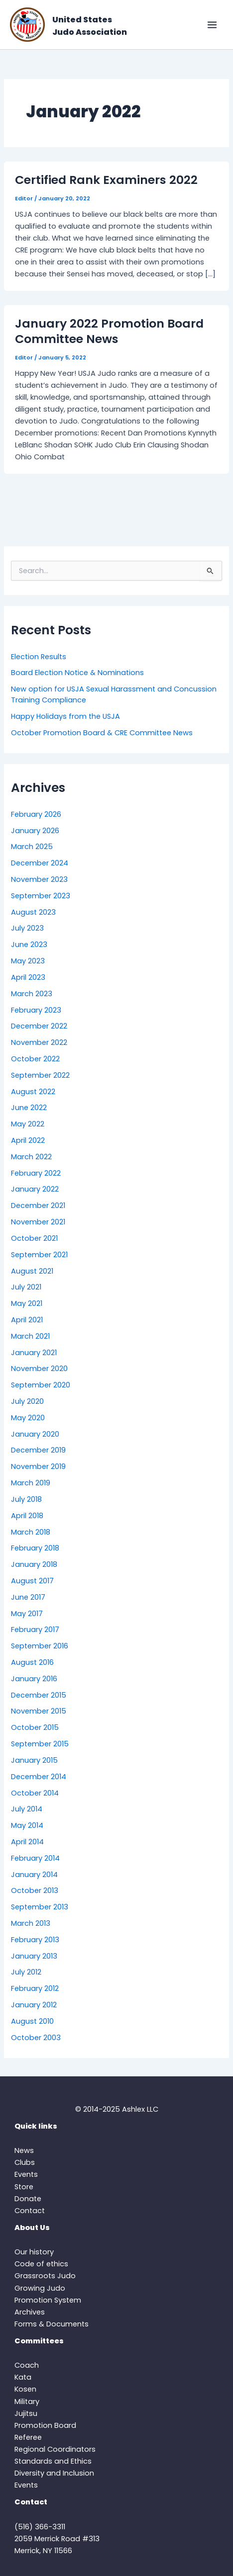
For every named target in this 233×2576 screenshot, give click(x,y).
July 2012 (26, 1972)
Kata (22, 2377)
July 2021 (26, 1287)
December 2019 (38, 1450)
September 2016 (39, 1646)
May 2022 (27, 1124)
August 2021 (32, 1271)
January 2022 (35, 1189)
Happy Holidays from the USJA (65, 716)
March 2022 (31, 1157)
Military (26, 2401)
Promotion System (47, 2300)
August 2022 (33, 1092)
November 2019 (38, 1466)
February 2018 (35, 1548)
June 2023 (29, 944)
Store (23, 2187)
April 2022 (28, 1140)
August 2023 (33, 912)
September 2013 (39, 1907)
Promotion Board (45, 2425)
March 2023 (31, 994)
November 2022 (39, 1042)
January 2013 (34, 1956)
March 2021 (30, 1336)
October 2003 (36, 2038)
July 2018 (26, 1499)
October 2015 (35, 1727)
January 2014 (34, 1875)
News (24, 2150)
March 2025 (32, 847)
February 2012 (35, 1988)
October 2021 (34, 1238)
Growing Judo (39, 2288)
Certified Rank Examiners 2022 (106, 180)
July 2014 (26, 1809)
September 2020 (40, 1385)
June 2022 (29, 1108)
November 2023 (39, 879)
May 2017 (27, 1614)
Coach (26, 2365)
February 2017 (35, 1629)
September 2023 (40, 896)
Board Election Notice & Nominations (77, 673)
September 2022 (40, 1075)
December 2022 (39, 1026)
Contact (29, 2211)
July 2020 (27, 1401)
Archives (29, 2312)
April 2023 (28, 977)
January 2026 (35, 831)
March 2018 (30, 1532)
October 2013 (34, 1890)
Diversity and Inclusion (54, 2473)
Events (26, 2174)
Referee (28, 2437)
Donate (27, 2199)
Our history (34, 2252)
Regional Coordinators (55, 2449)
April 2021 (27, 1320)
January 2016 (34, 1679)
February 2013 (35, 1940)
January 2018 (34, 1564)
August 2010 (32, 2021)
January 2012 (34, 2005)
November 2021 (38, 1222)
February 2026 (36, 814)
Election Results (38, 657)
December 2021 (38, 1205)
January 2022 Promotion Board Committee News (109, 331)
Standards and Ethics (53, 2461)
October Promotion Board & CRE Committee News (102, 733)
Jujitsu (25, 2413)
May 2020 (28, 1418)
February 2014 (35, 1858)
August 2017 (32, 1581)
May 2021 (26, 1303)
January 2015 (34, 1760)
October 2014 (35, 1793)
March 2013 (30, 1923)
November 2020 (39, 1369)
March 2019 (30, 1483)
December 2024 (39, 863)
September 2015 (40, 1744)
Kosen (25, 2389)
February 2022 (36, 1173)
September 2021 (39, 1255)
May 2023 (28, 961)
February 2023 (36, 1010)
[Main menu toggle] (212, 25)
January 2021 (34, 1353)
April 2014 (27, 1842)
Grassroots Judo (45, 2276)
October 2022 (35, 1059)
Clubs (24, 2162)
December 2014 (38, 1777)
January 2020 (35, 1434)
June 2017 (28, 1597)
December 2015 (38, 1695)
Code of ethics (41, 2264)
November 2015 (38, 1711)
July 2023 (27, 928)
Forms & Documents (51, 2324)
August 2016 (32, 1662)
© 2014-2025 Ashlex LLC (116, 2109)
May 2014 (27, 1825)
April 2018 (27, 1516)
